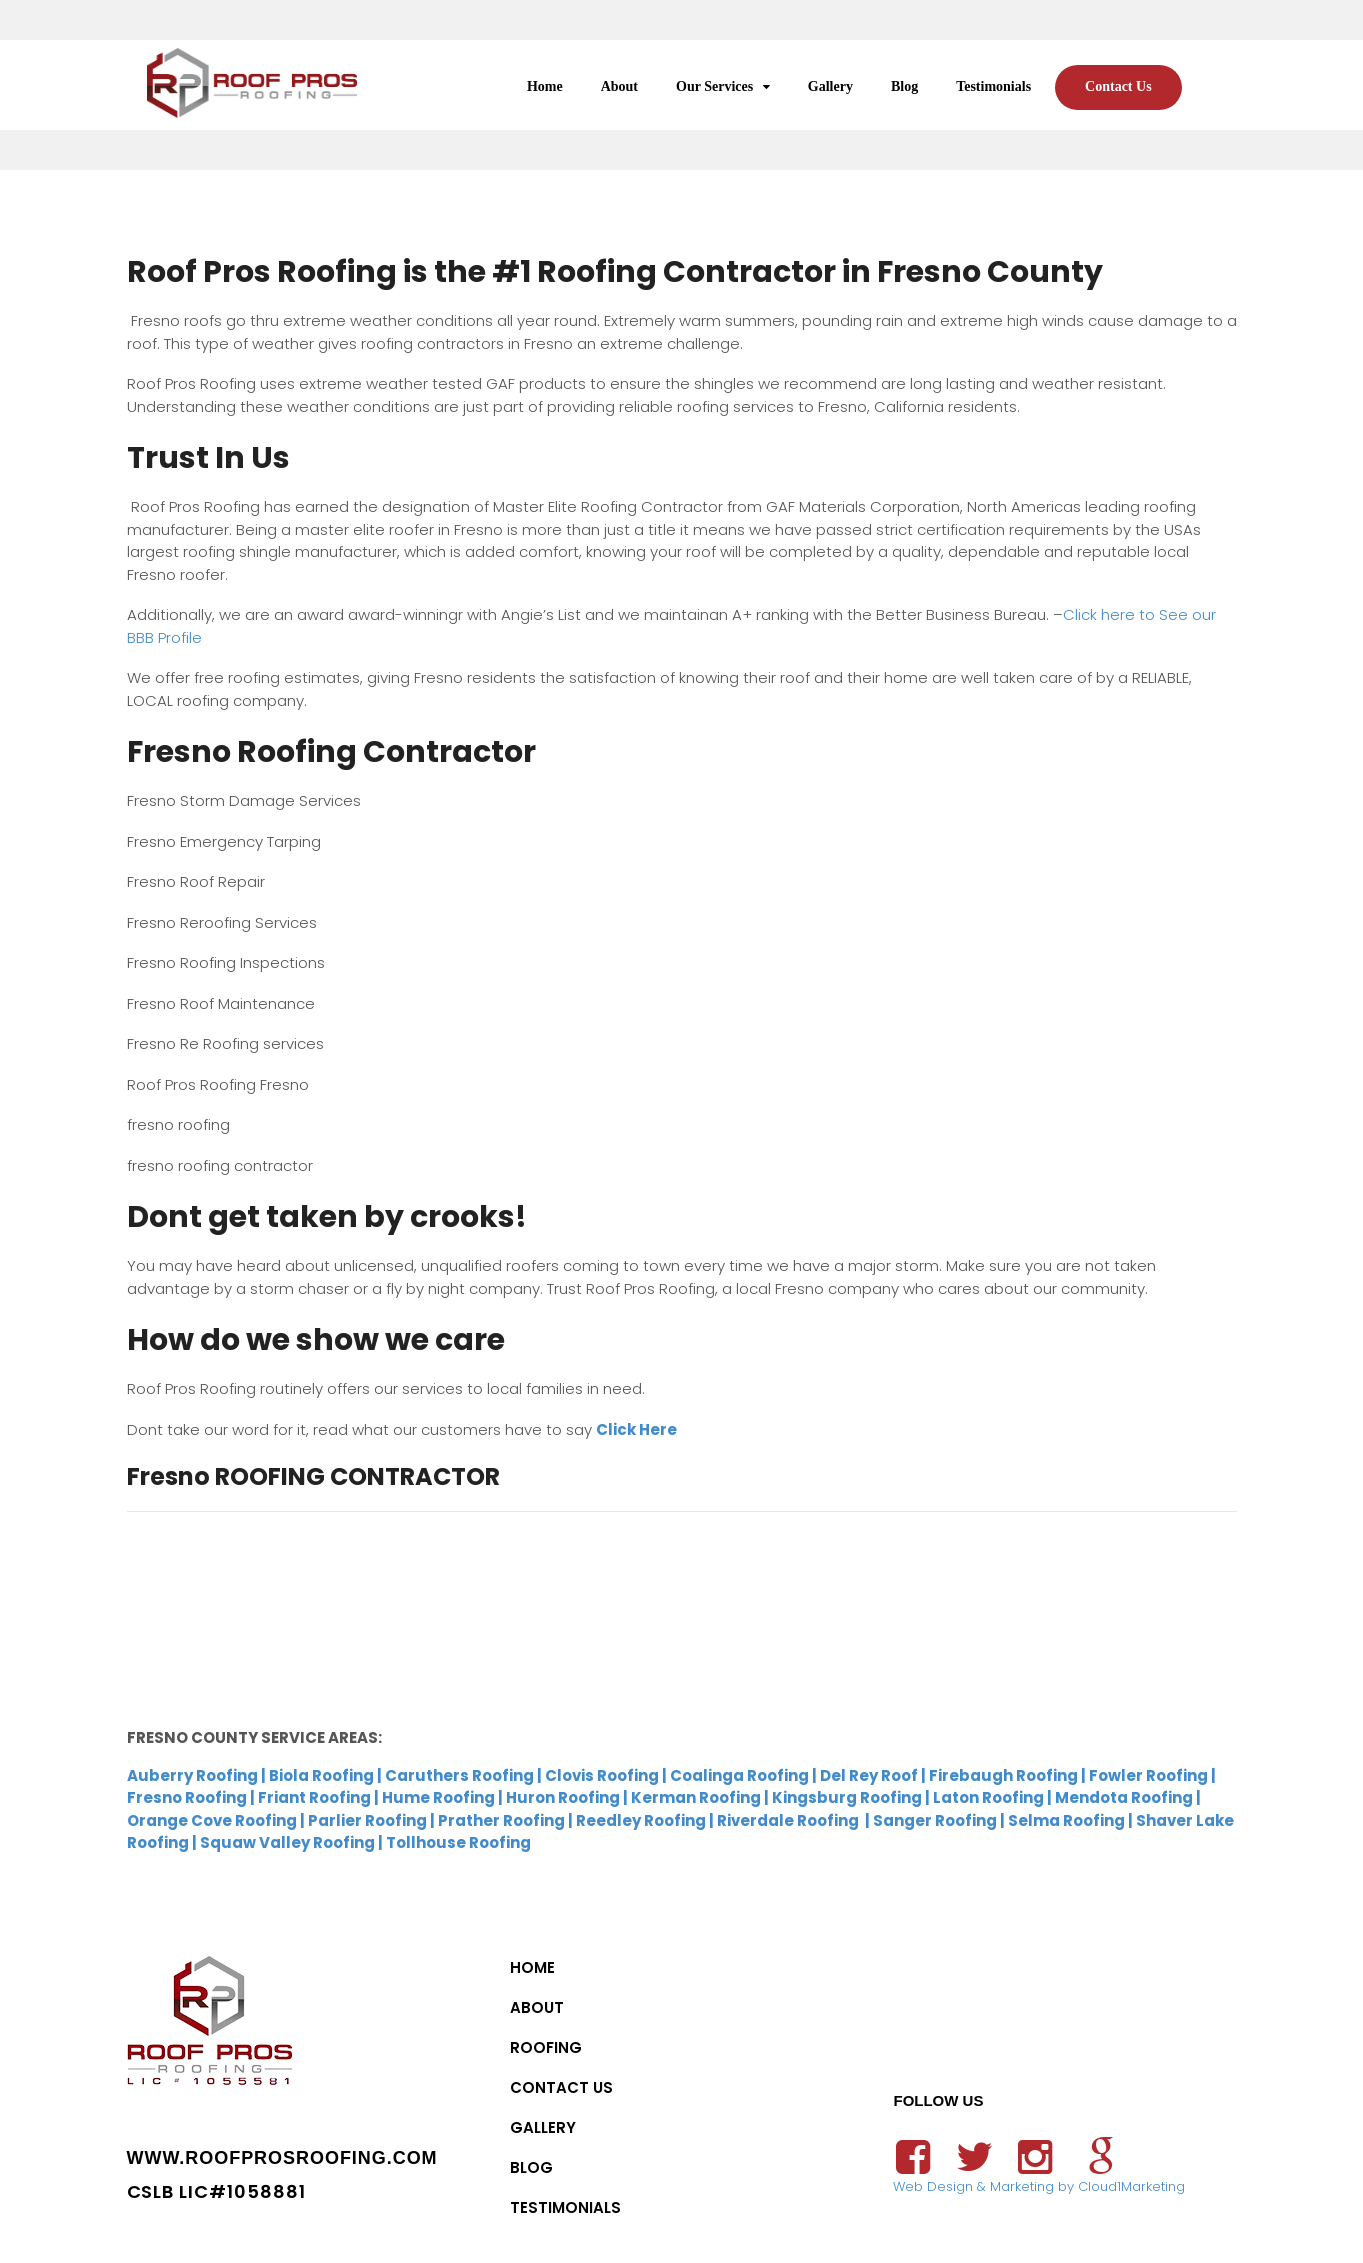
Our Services (714, 86)
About (619, 86)
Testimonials (993, 86)
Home (545, 86)
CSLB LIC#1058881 (216, 2191)
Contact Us (1118, 86)
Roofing (546, 2047)
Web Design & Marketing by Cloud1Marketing (1039, 2186)
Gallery (830, 86)
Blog (904, 86)
